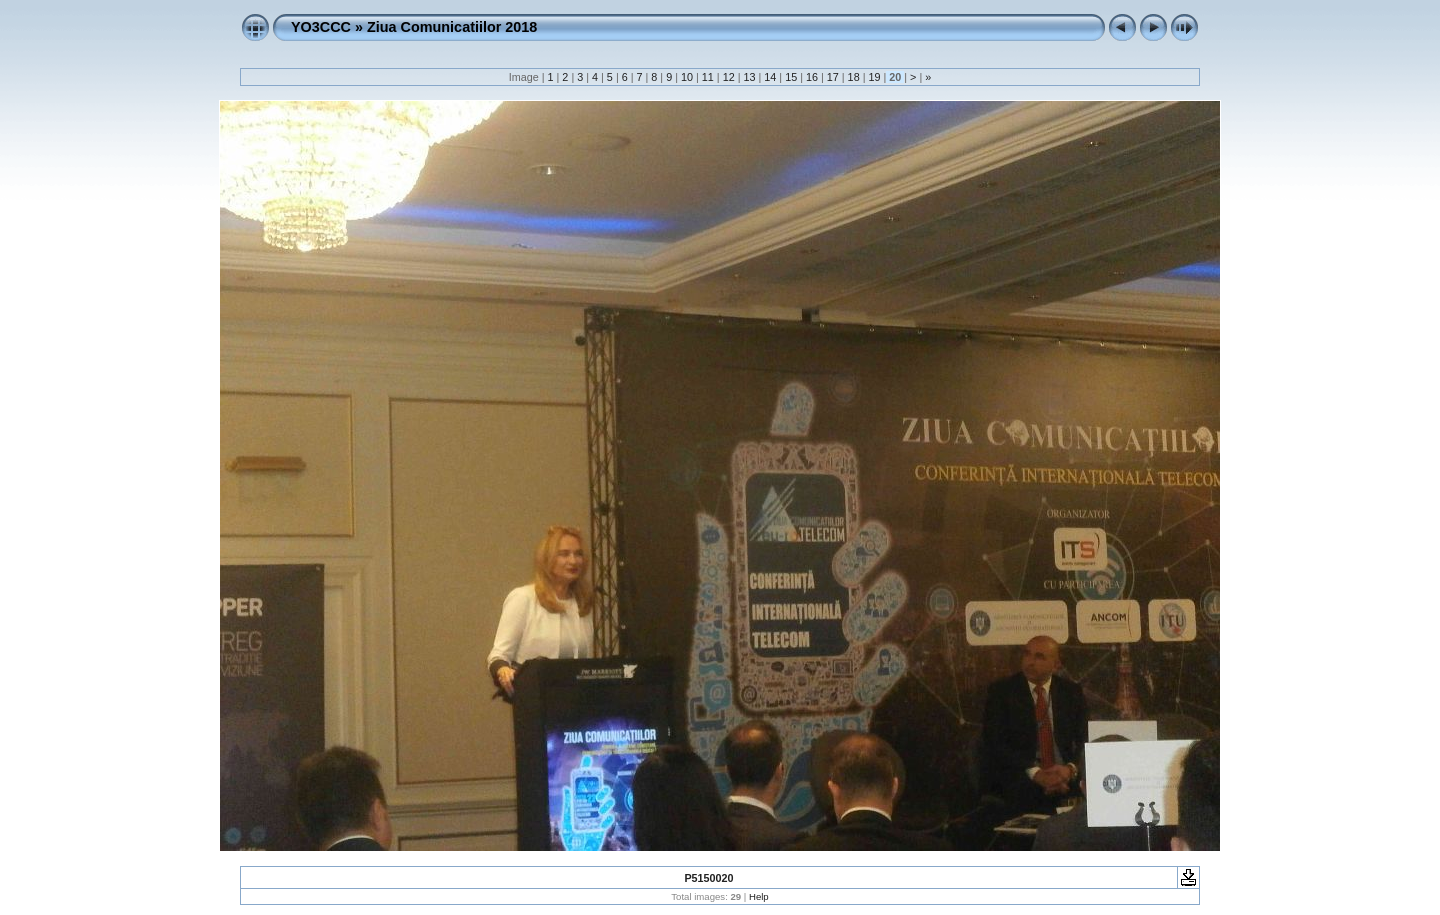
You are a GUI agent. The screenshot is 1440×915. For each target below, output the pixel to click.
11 (708, 77)
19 (874, 77)
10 (687, 77)
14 (770, 77)
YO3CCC (321, 27)
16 (812, 77)
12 (729, 77)
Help (759, 896)
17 (833, 77)
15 (791, 77)
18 (854, 77)
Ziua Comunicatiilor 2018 (452, 27)
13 (749, 77)
